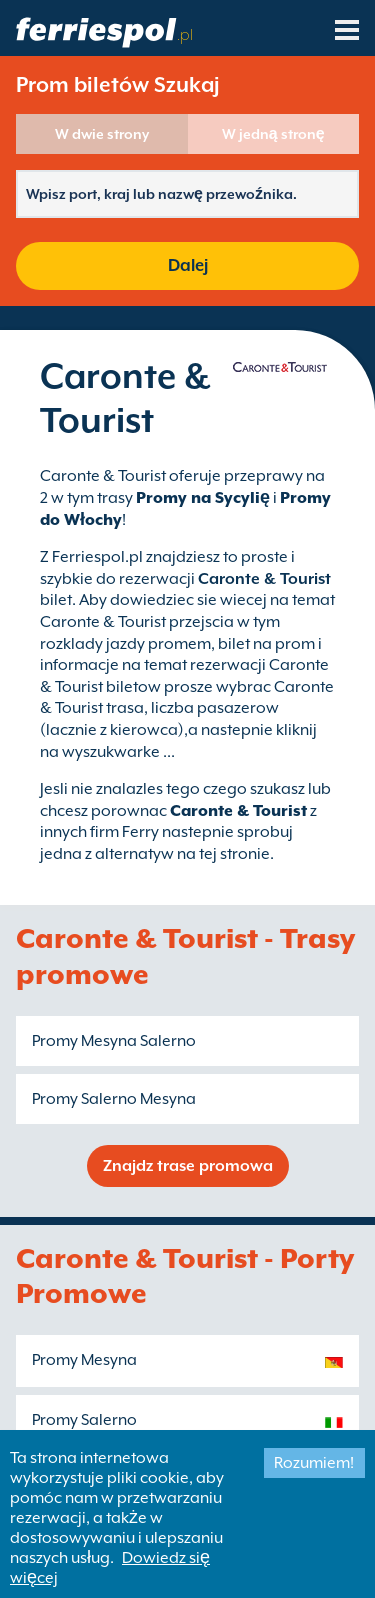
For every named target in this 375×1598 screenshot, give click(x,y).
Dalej (188, 265)
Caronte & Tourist (238, 811)
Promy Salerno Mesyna (114, 1099)
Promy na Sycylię (203, 498)
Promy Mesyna (84, 1360)
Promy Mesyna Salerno (114, 1041)
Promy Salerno (84, 1420)
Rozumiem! (314, 1463)
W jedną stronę (273, 134)
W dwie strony (102, 134)
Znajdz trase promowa (188, 1166)
